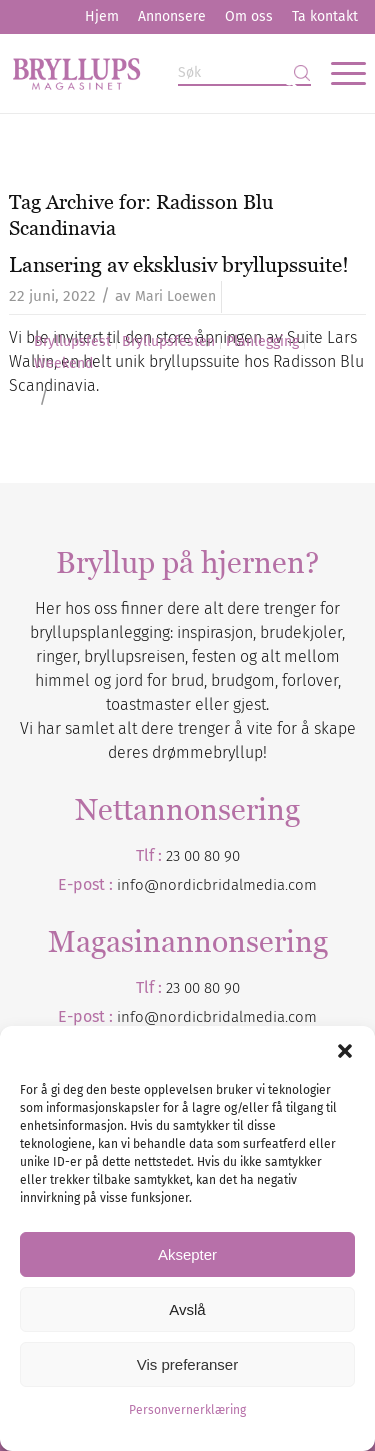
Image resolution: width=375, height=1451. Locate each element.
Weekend (63, 364)
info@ (138, 1017)
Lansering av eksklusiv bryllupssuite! (179, 264)
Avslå (187, 1309)
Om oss (249, 16)
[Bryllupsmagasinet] (151, 73)
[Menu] (338, 73)
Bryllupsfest (72, 342)
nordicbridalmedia (222, 1017)
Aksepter (187, 1254)
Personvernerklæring (187, 1410)
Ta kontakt (325, 16)
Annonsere (172, 16)
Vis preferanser (187, 1364)
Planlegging (262, 342)
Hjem (102, 16)
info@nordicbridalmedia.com (217, 885)
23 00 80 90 (203, 856)
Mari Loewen (175, 296)
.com (301, 1017)
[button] (345, 1051)
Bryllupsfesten (168, 342)
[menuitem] (102, 17)
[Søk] (244, 73)
